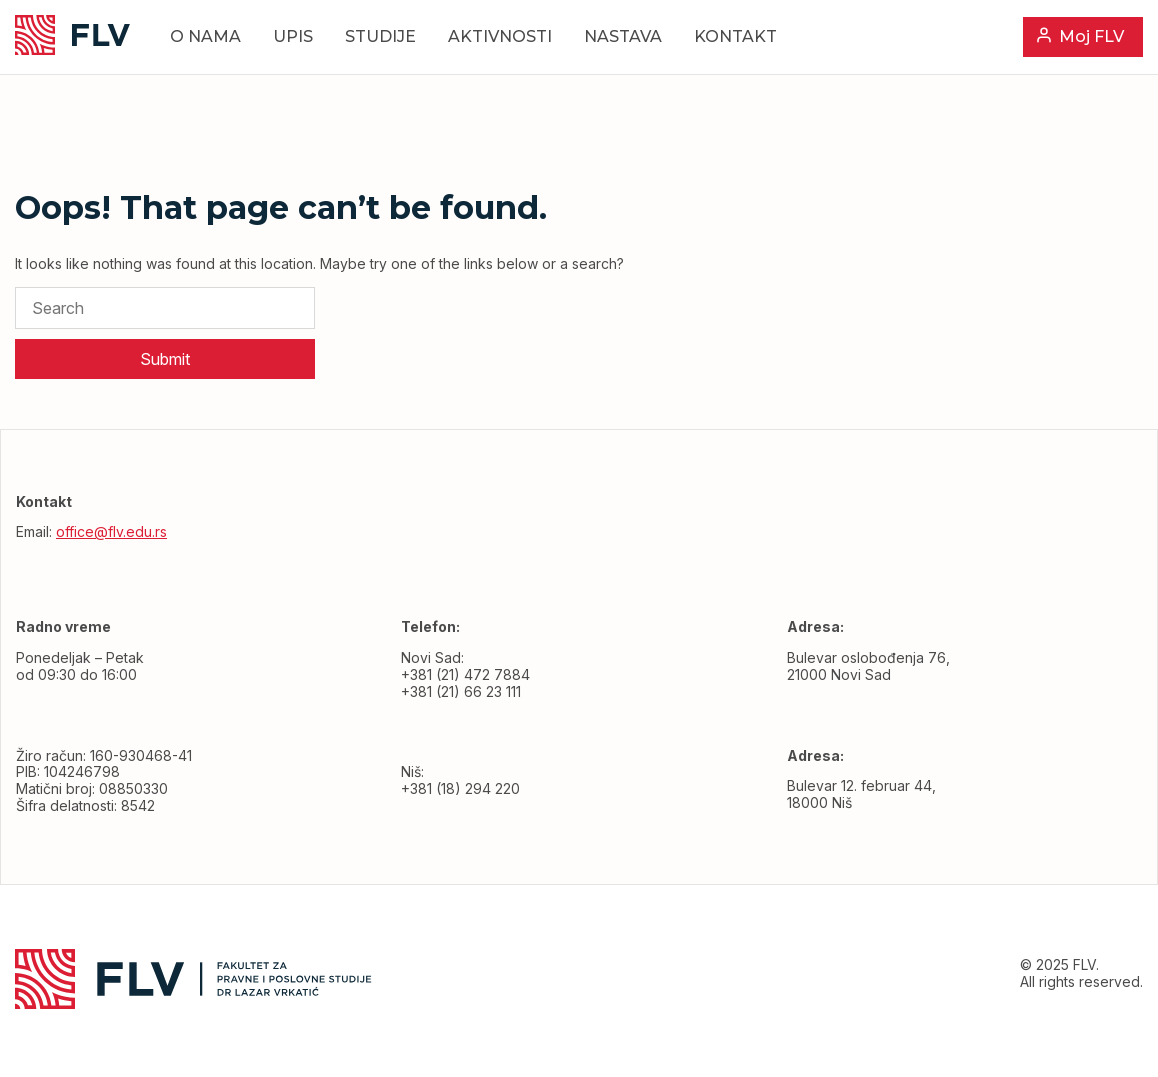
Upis (293, 36)
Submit (165, 359)
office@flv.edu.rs (111, 531)
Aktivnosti (500, 36)
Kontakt (735, 36)
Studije (380, 36)
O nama (205, 36)
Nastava (623, 36)
